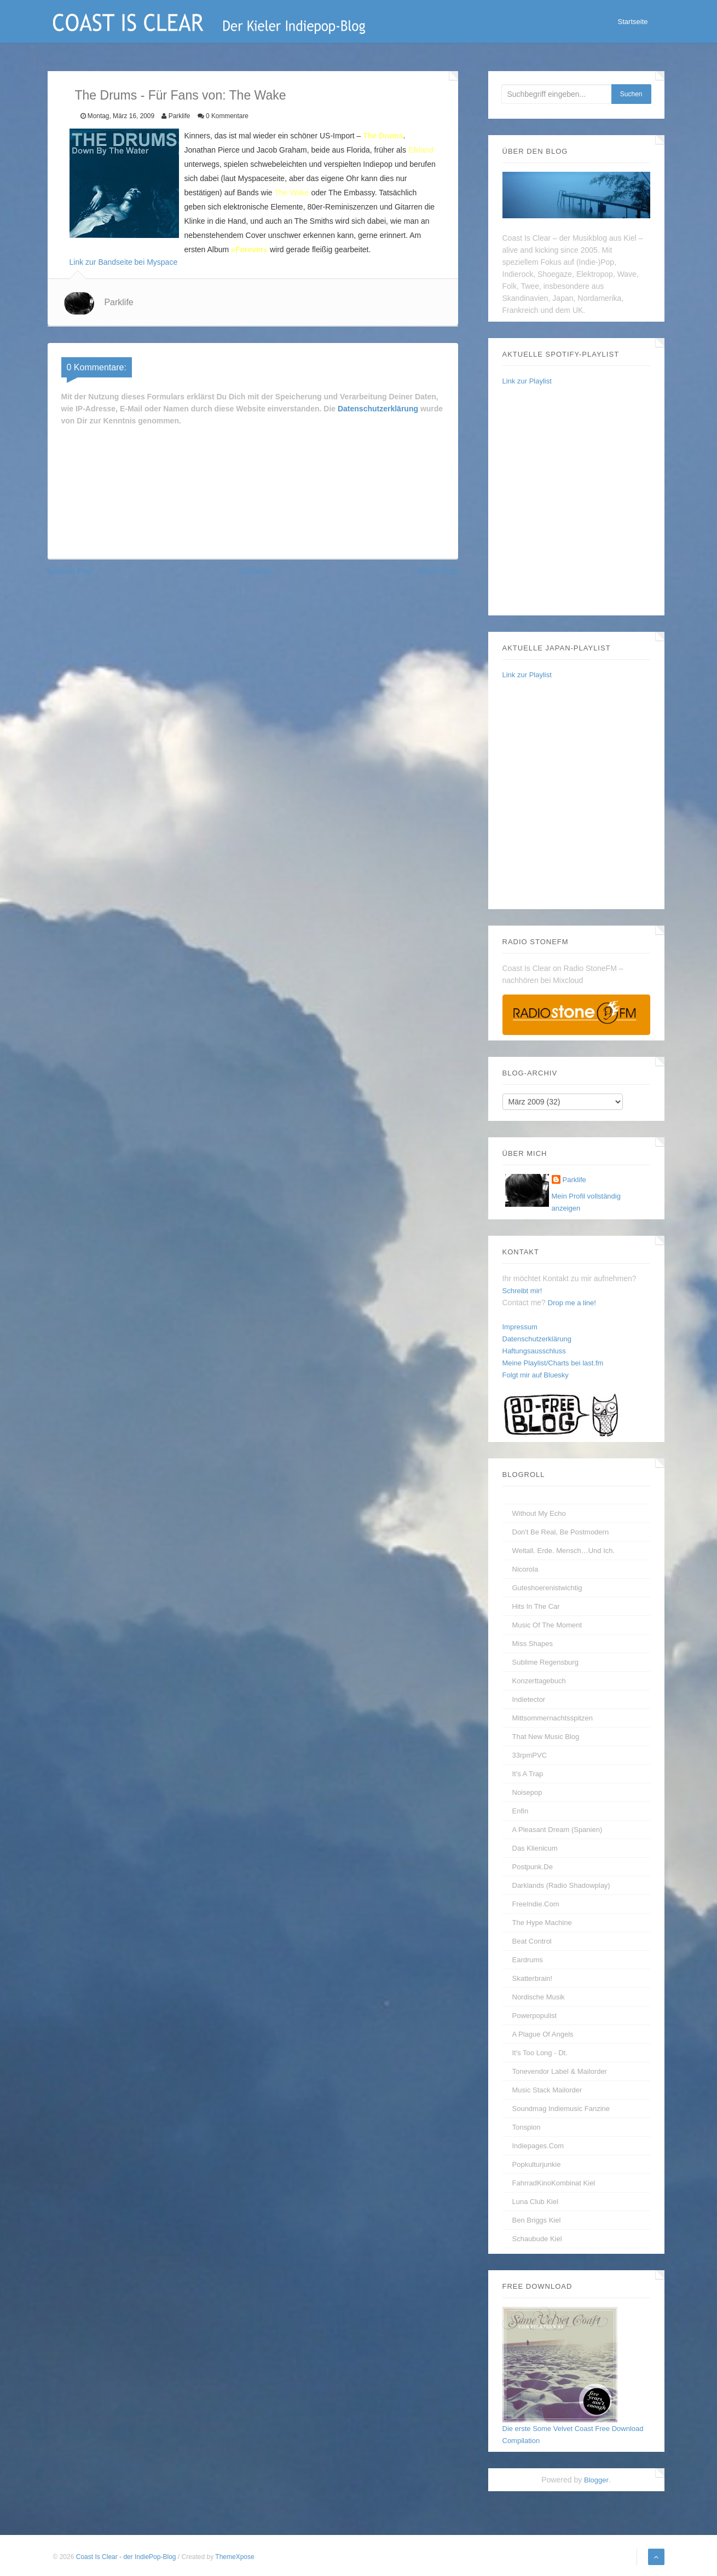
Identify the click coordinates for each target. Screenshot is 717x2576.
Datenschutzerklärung (378, 408)
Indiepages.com (538, 2146)
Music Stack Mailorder (547, 2090)
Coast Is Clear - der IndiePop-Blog (127, 2557)
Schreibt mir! (522, 1291)
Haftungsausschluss (534, 1351)
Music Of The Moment (547, 1625)
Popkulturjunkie (536, 2164)
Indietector (529, 1699)
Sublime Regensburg (545, 1662)
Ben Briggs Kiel (536, 2220)
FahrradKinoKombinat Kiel (553, 2183)
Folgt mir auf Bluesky (535, 1375)
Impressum (519, 1327)
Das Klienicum (535, 1848)
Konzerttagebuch (539, 1681)
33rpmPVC (529, 1755)
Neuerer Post (70, 571)
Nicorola (525, 1569)
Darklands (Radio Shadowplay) (561, 1885)
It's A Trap (527, 1774)
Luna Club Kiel (535, 2201)
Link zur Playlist (527, 381)
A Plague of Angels (543, 2034)
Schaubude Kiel (537, 2239)
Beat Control (532, 1941)
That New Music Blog (546, 1736)
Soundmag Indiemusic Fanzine (561, 2108)
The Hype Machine (542, 1922)
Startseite (633, 22)
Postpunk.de (532, 1867)
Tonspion (526, 2127)
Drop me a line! (572, 1303)
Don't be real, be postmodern (560, 1532)
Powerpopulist (534, 2015)
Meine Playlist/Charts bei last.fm (553, 1363)
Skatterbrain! (532, 1978)
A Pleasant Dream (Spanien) (557, 1829)
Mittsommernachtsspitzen (552, 1718)
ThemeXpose (234, 2557)
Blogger (596, 2480)
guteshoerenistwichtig (547, 1588)
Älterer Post (438, 571)
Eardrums (527, 1960)
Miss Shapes (532, 1643)
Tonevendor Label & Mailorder (559, 2071)
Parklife (118, 302)
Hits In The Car (536, 1606)
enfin (520, 1811)
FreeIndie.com (535, 1904)
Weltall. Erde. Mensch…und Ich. (563, 1550)
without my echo (539, 1513)
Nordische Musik (538, 1997)
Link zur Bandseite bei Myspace (124, 262)
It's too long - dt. (540, 2053)
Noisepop (527, 1792)
